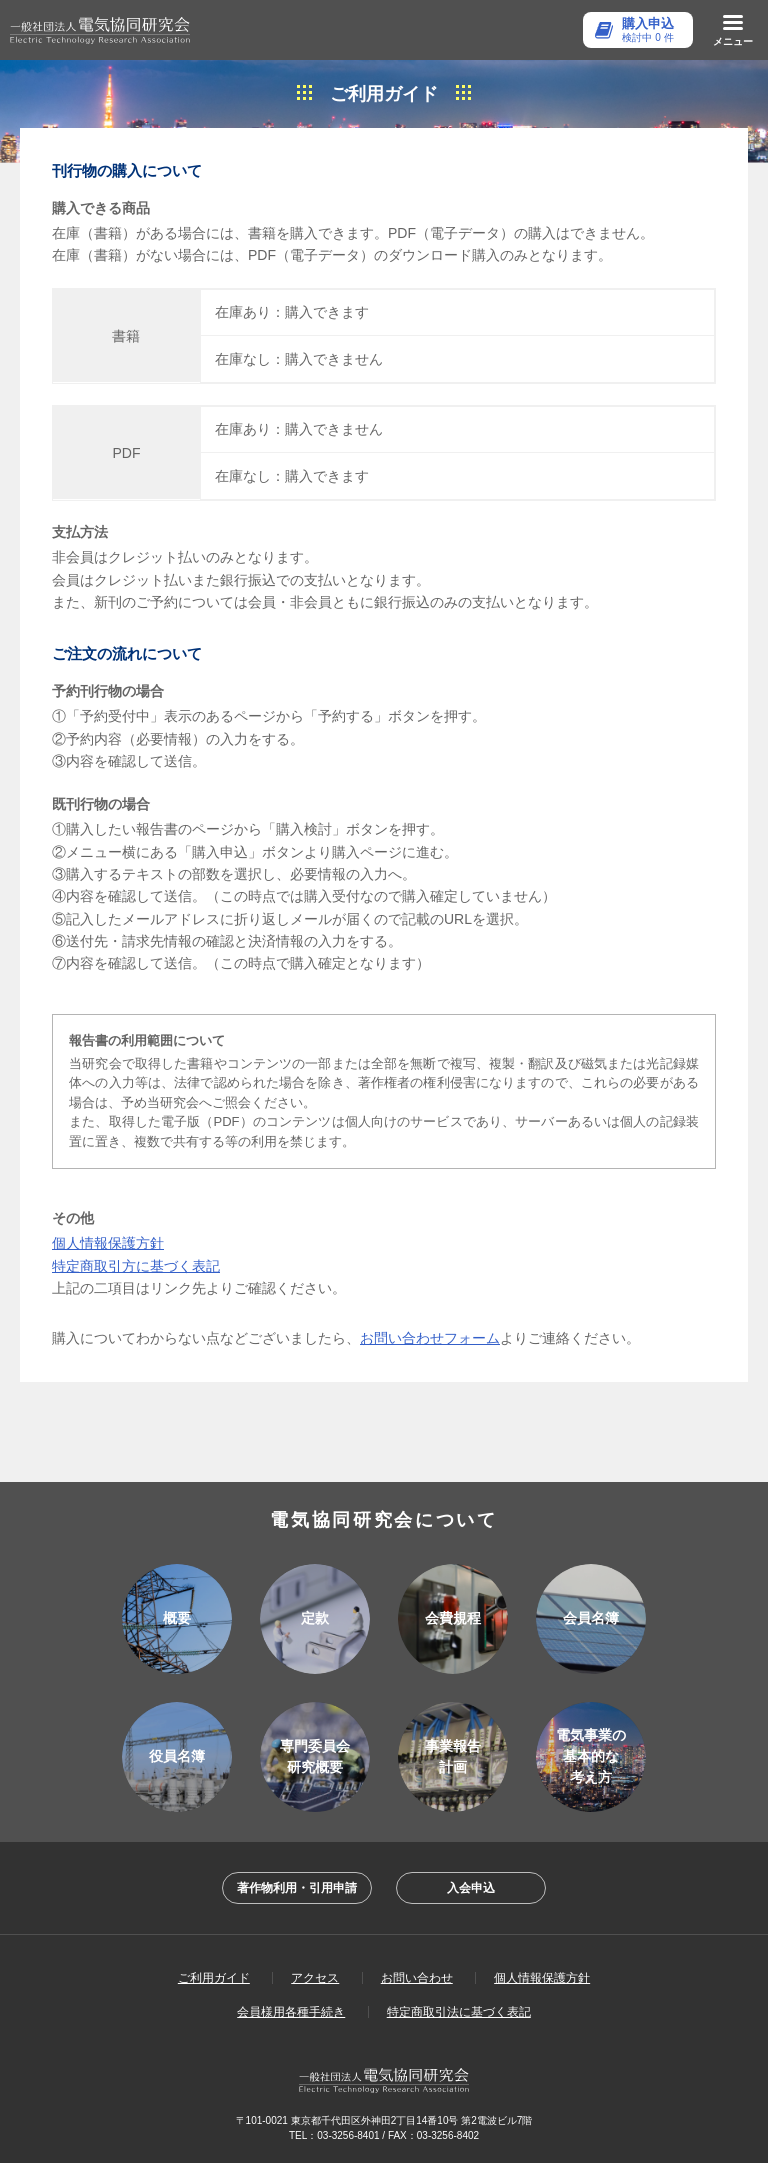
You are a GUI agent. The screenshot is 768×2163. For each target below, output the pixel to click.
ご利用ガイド (214, 1978)
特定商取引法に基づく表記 (459, 2012)
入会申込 (471, 1888)
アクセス (315, 1978)
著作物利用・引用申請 (297, 1888)
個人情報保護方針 (108, 1243)
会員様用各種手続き (291, 2012)
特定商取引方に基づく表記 (136, 1266)
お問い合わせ (417, 1978)
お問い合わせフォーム (430, 1338)
